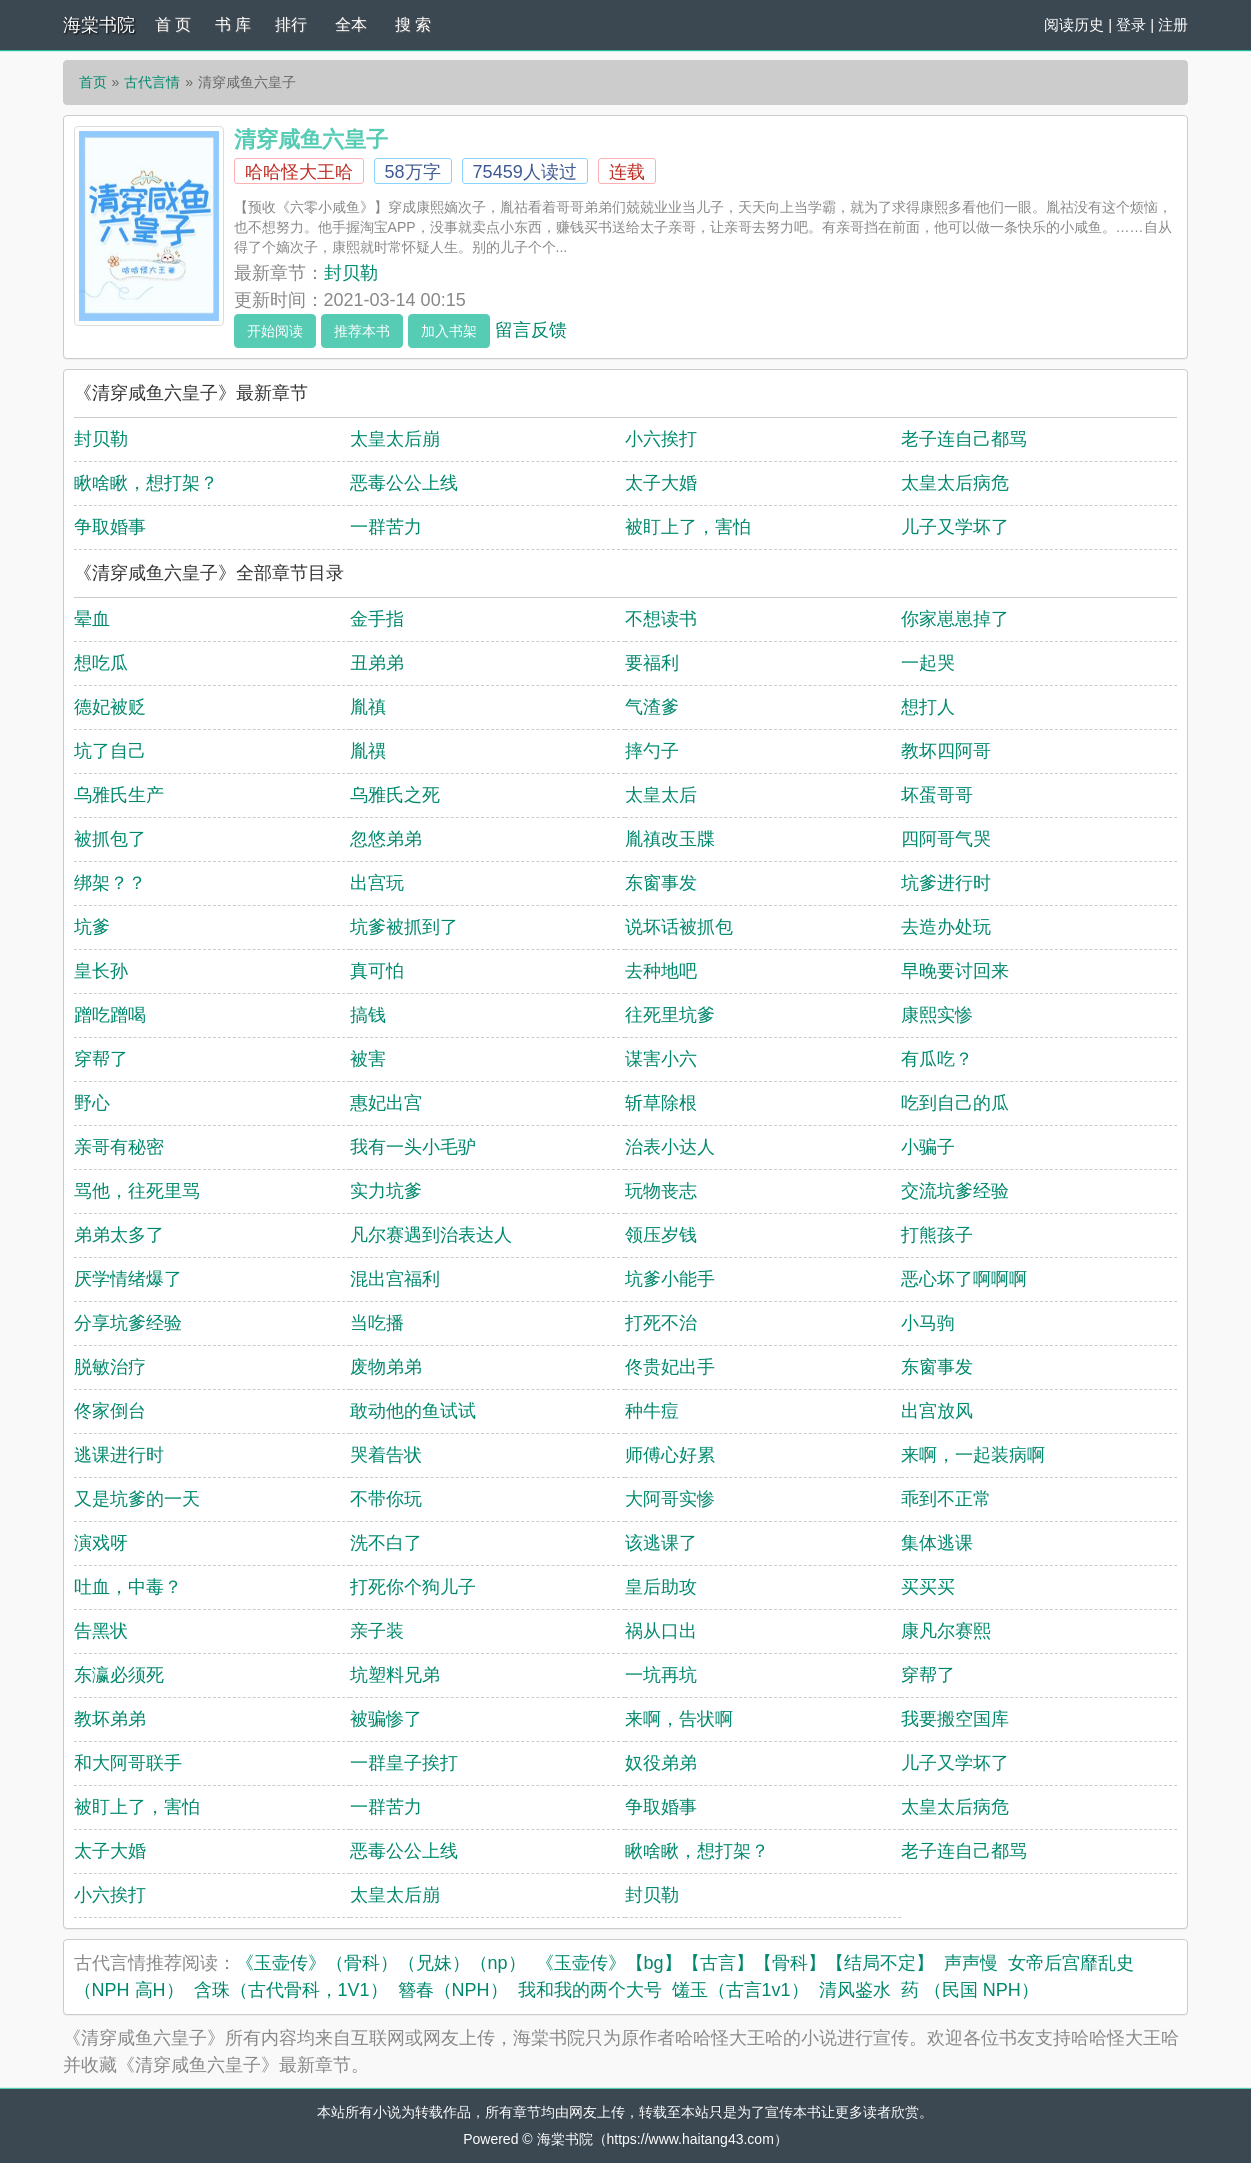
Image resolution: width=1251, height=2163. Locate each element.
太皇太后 (661, 795)
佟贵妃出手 (670, 1367)
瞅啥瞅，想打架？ (146, 483)
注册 (1173, 24)
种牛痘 (652, 1411)
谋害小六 (661, 1059)
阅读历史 (1074, 24)
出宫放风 (937, 1411)
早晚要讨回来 (955, 971)
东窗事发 (661, 883)
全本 (351, 24)
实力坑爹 (386, 1191)
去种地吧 (661, 971)
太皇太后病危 (955, 483)
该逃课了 (661, 1543)
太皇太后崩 (395, 439)
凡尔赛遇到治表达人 (431, 1235)
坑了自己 (110, 751)
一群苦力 (386, 527)
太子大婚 (661, 483)
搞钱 (368, 1015)
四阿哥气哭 (946, 839)
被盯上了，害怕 (688, 527)
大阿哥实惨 (670, 1499)
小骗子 (928, 1147)
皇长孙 (101, 971)
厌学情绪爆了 (128, 1279)
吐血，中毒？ (128, 1587)
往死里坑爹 (670, 1015)
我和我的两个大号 (590, 1990)
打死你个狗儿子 (413, 1587)
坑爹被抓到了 (404, 927)
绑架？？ (110, 883)
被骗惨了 (386, 1719)
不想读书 (661, 619)
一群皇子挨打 (404, 1763)
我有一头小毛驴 (413, 1147)
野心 (92, 1103)
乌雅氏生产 (119, 795)
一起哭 (928, 663)
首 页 (173, 24)
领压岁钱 (661, 1235)
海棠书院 (99, 25)
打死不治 (661, 1323)
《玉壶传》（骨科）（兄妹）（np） (381, 1963)
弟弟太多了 (119, 1235)
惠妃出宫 (386, 1103)
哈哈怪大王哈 (299, 172)
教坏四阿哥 (946, 751)
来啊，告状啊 (679, 1719)
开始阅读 (275, 331)
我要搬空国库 (955, 1719)
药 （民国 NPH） (970, 1990)
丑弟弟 (377, 663)
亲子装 (377, 1631)
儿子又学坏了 (955, 527)
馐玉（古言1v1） (740, 1990)
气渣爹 (652, 707)
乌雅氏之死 (395, 795)
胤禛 (368, 707)
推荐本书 (362, 331)
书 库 (233, 24)
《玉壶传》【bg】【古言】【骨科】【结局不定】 (735, 1963)
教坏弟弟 (110, 1719)
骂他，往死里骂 (137, 1191)
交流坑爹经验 (955, 1191)
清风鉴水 (855, 1990)
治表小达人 (670, 1147)
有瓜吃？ (937, 1059)
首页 (93, 82)
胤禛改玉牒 (670, 839)
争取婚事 (110, 527)
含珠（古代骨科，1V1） (291, 1990)
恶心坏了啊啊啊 (964, 1279)
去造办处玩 (946, 927)
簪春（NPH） (453, 1990)
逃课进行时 (119, 1455)
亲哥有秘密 (119, 1147)
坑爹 (92, 927)
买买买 (928, 1587)
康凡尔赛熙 (946, 1631)
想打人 (928, 707)
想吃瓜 (101, 663)
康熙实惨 (937, 1015)
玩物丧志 (661, 1191)
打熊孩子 (937, 1235)
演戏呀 (101, 1543)
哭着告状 (386, 1455)
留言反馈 (531, 330)
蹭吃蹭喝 (110, 1015)
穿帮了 (101, 1059)
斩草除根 (661, 1103)
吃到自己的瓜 (955, 1103)
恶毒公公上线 (404, 483)
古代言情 (152, 82)
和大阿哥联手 (128, 1763)
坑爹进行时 (946, 883)
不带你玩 (386, 1499)
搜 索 (413, 24)
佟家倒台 (110, 1411)
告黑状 (101, 1631)
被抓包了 (110, 839)
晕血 (92, 619)
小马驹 (928, 1323)
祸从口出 (661, 1631)
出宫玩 (377, 883)
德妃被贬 (110, 707)
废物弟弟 (386, 1367)
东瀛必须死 (119, 1675)
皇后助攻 (661, 1587)
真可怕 (377, 971)
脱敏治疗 (110, 1367)
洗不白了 (386, 1543)
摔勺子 (652, 751)
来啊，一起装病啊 (973, 1455)
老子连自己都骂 (964, 439)
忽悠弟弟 (386, 839)
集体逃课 (937, 1543)
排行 (291, 24)
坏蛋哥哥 (937, 795)
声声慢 (971, 1963)
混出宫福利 (395, 1279)
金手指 (377, 619)
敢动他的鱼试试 (413, 1411)
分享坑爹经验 (128, 1323)
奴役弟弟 (661, 1763)
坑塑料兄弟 (395, 1675)
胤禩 (368, 751)
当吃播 (377, 1323)
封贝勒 (351, 273)
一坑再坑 (661, 1675)
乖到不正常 (946, 1499)
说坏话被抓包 (679, 927)
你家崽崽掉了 (955, 619)
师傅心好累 (670, 1455)
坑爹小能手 (670, 1279)
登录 (1131, 24)
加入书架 (449, 331)
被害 (368, 1059)
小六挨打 (661, 439)
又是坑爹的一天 (137, 1499)
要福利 (652, 663)
